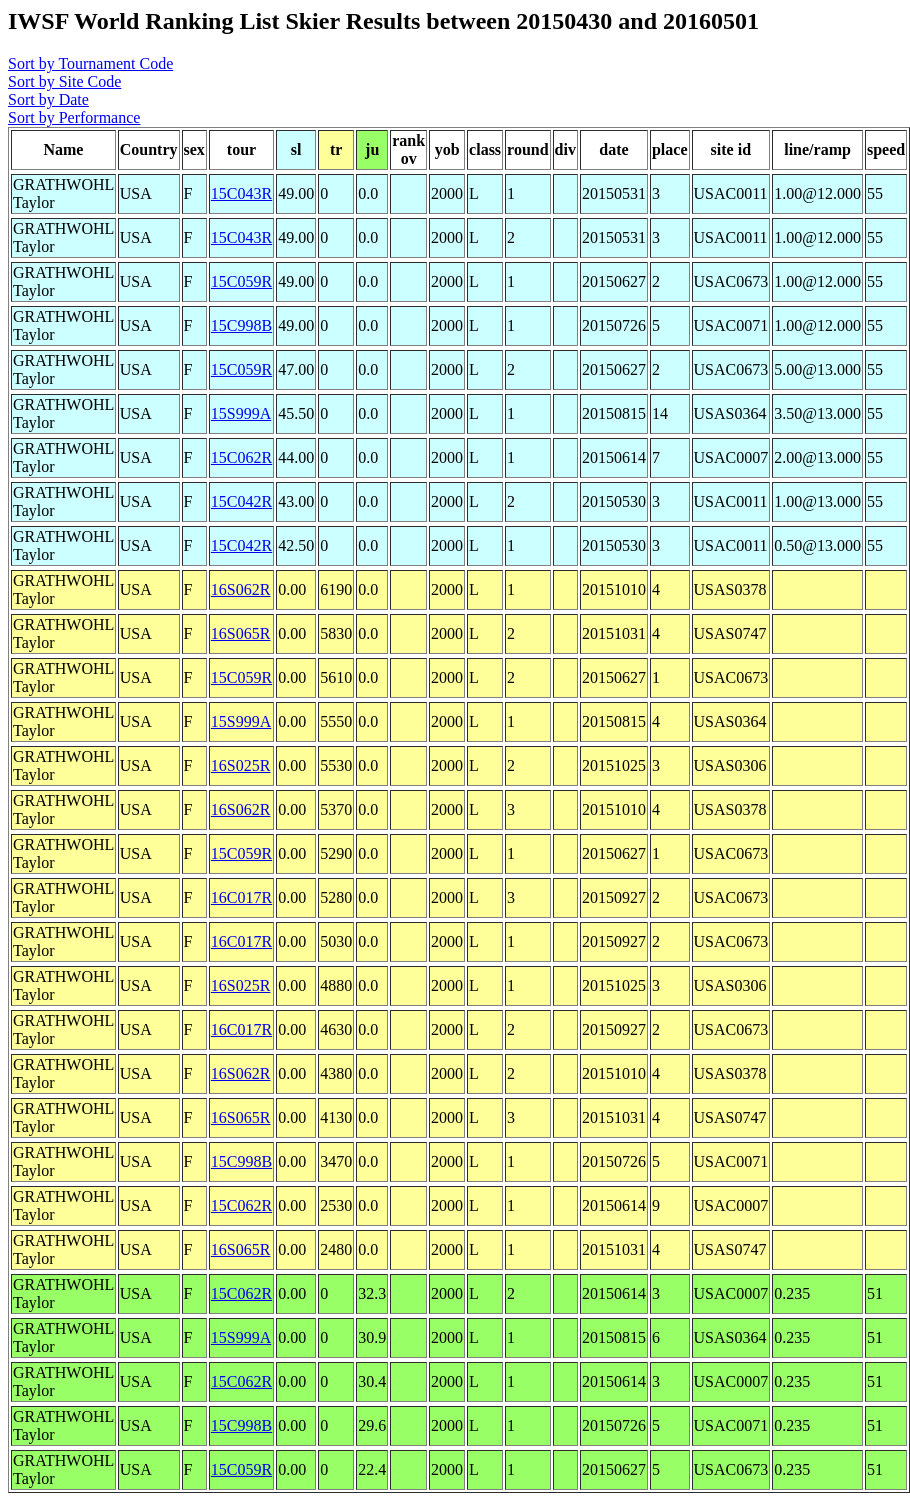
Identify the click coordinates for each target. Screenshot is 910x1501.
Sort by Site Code (64, 81)
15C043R (241, 193)
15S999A (241, 413)
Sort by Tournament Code (90, 63)
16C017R (241, 897)
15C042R (241, 501)
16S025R (241, 765)
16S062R (241, 589)
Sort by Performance (74, 117)
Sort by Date (48, 99)
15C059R (241, 281)
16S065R (241, 633)
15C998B (241, 325)
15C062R (241, 457)
